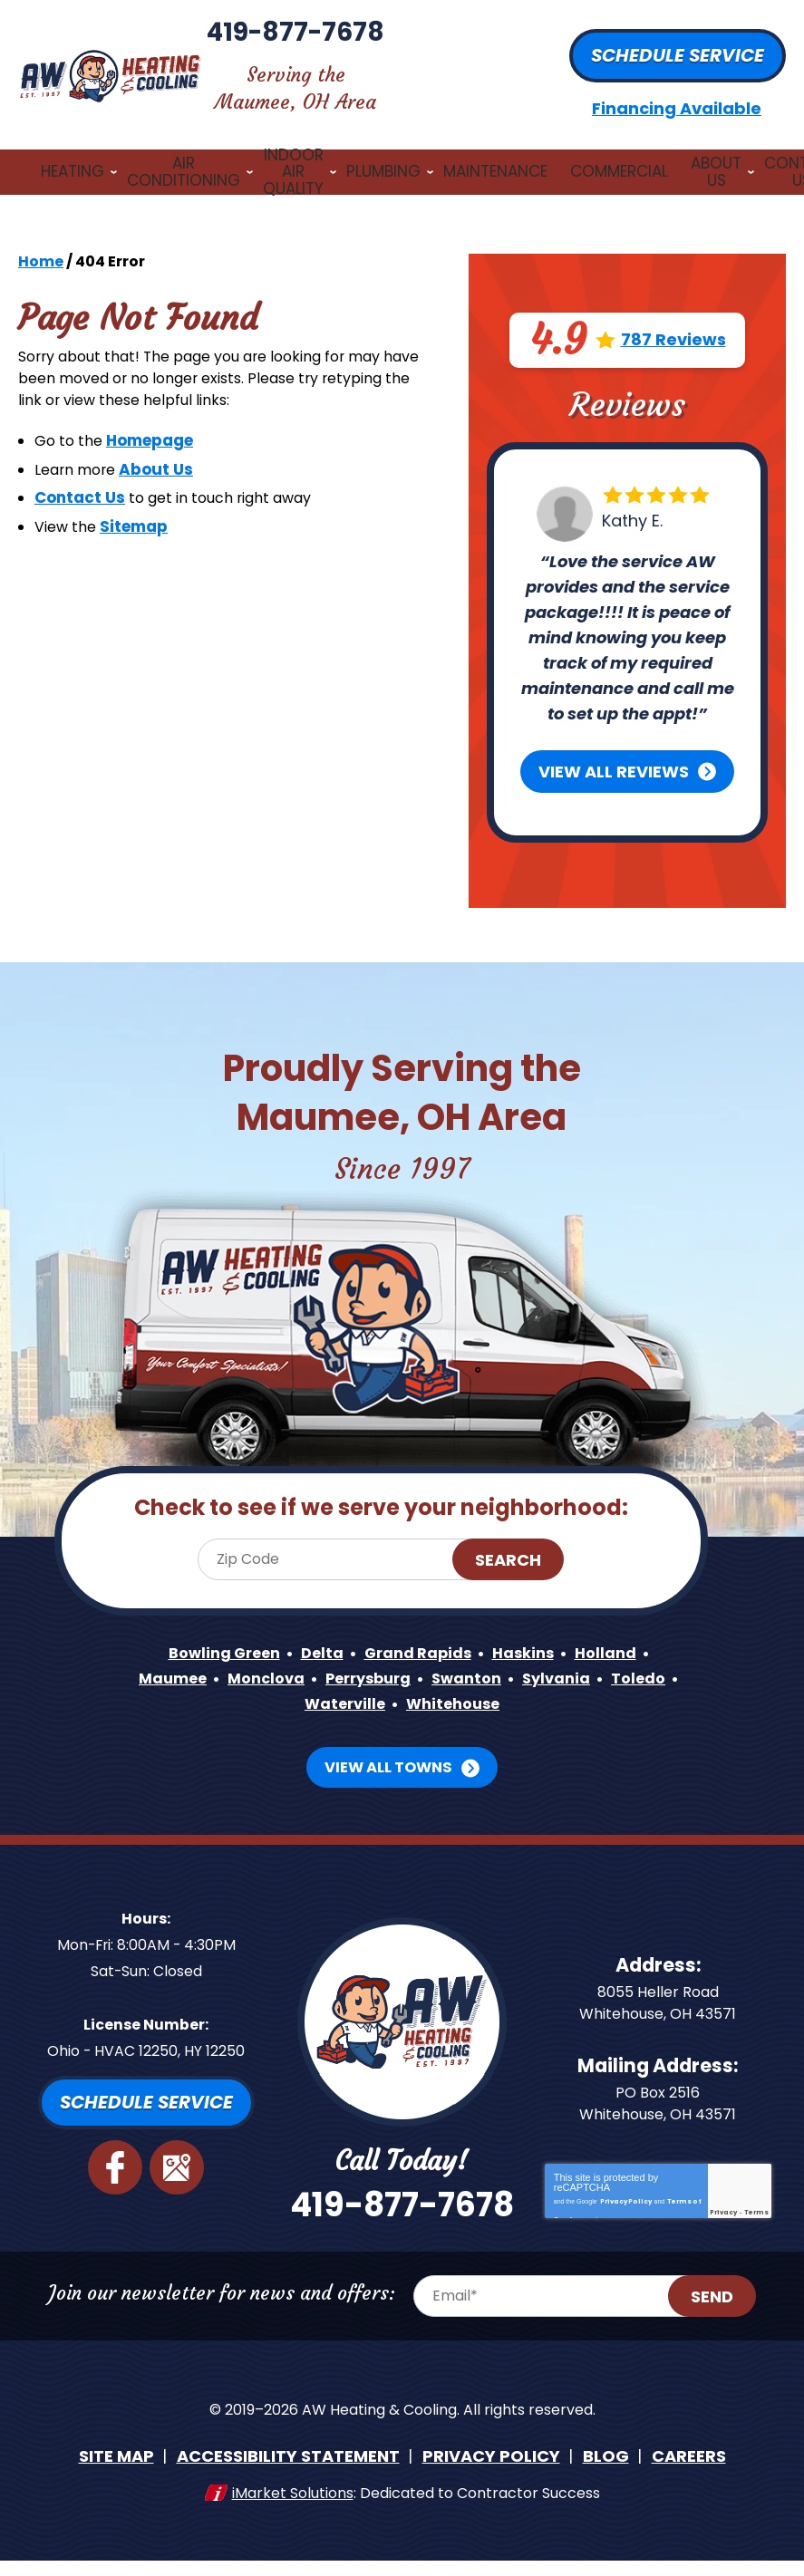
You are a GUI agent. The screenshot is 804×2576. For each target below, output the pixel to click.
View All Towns (389, 1741)
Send (731, 2331)
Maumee (196, 1653)
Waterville (380, 1678)
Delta (318, 1627)
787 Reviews (673, 317)
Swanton (515, 1653)
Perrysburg (407, 1653)
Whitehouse (497, 1678)
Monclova (296, 1653)
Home (40, 237)
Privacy (723, 2196)
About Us (165, 460)
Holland (622, 1627)
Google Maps (177, 2141)
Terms (756, 2196)
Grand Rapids (421, 1627)
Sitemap (140, 519)
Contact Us (79, 489)
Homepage (156, 431)
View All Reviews (613, 748)
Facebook (116, 2141)
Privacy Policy (626, 2181)
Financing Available (676, 96)
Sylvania (610, 1653)
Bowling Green (211, 1627)
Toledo (285, 1678)
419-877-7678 (401, 49)
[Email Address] (571, 2330)
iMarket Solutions (293, 2519)
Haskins (534, 1627)
